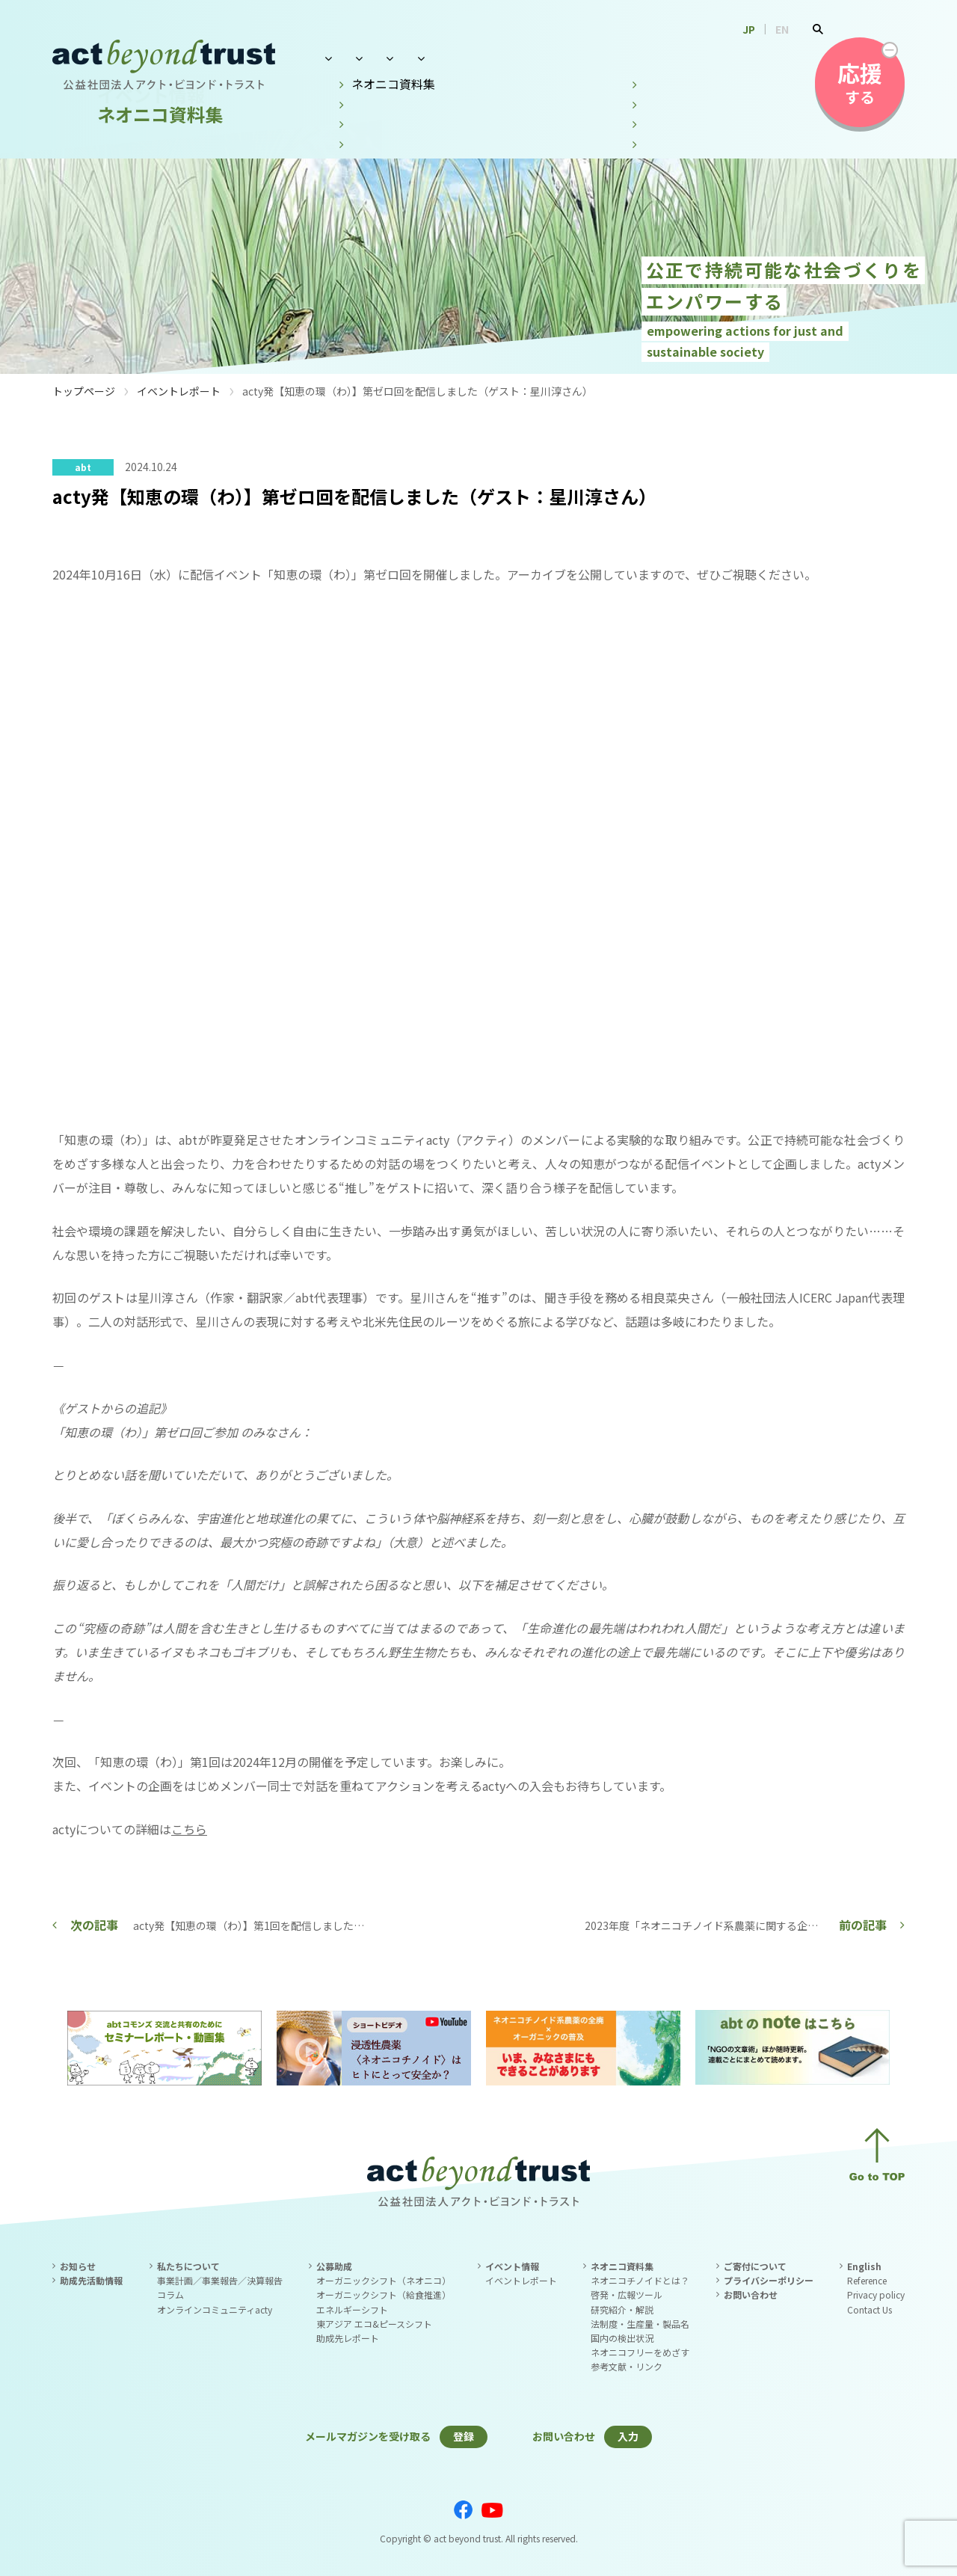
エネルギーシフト (352, 2309)
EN (782, 29)
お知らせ (78, 2266)
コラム (170, 2294)
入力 (628, 2436)
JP (748, 29)
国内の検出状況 (622, 2337)
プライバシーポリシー (768, 2280)
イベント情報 (541, 58)
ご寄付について (755, 2266)
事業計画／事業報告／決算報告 (220, 2280)
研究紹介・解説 (622, 2309)
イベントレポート (179, 391)
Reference (867, 2280)
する (859, 82)
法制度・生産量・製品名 (640, 2323)
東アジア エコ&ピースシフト (374, 2323)
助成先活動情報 (91, 2280)
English (864, 2266)
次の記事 (94, 1925)
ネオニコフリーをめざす (640, 2352)
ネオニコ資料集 (645, 58)
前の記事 (863, 1925)
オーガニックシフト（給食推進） (383, 2294)
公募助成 (453, 58)
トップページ (83, 391)
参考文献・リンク (626, 2366)
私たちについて (359, 58)
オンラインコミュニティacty (214, 2309)
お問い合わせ (750, 58)
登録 (463, 2436)
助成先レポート (347, 2337)
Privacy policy (876, 2294)
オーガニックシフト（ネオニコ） (383, 2280)
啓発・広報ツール (626, 2294)
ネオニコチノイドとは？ (640, 2280)
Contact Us (869, 2309)
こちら (189, 1829)
